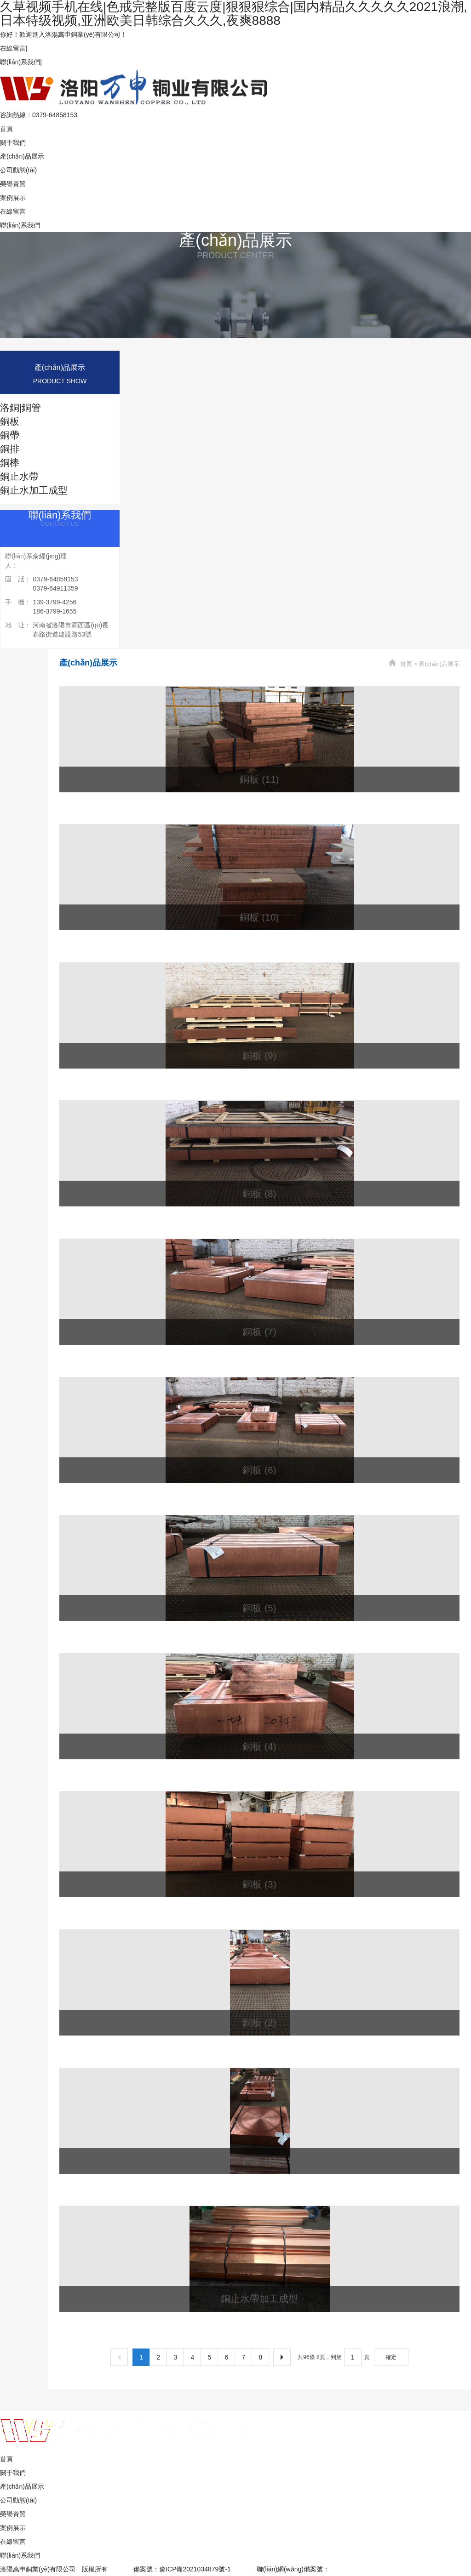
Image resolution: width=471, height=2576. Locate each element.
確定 (390, 2357)
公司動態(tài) (18, 170)
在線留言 (13, 48)
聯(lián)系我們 (20, 62)
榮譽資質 (13, 184)
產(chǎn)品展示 (22, 156)
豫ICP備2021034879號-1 (195, 2569)
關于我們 (13, 142)
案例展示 (13, 197)
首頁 (6, 128)
